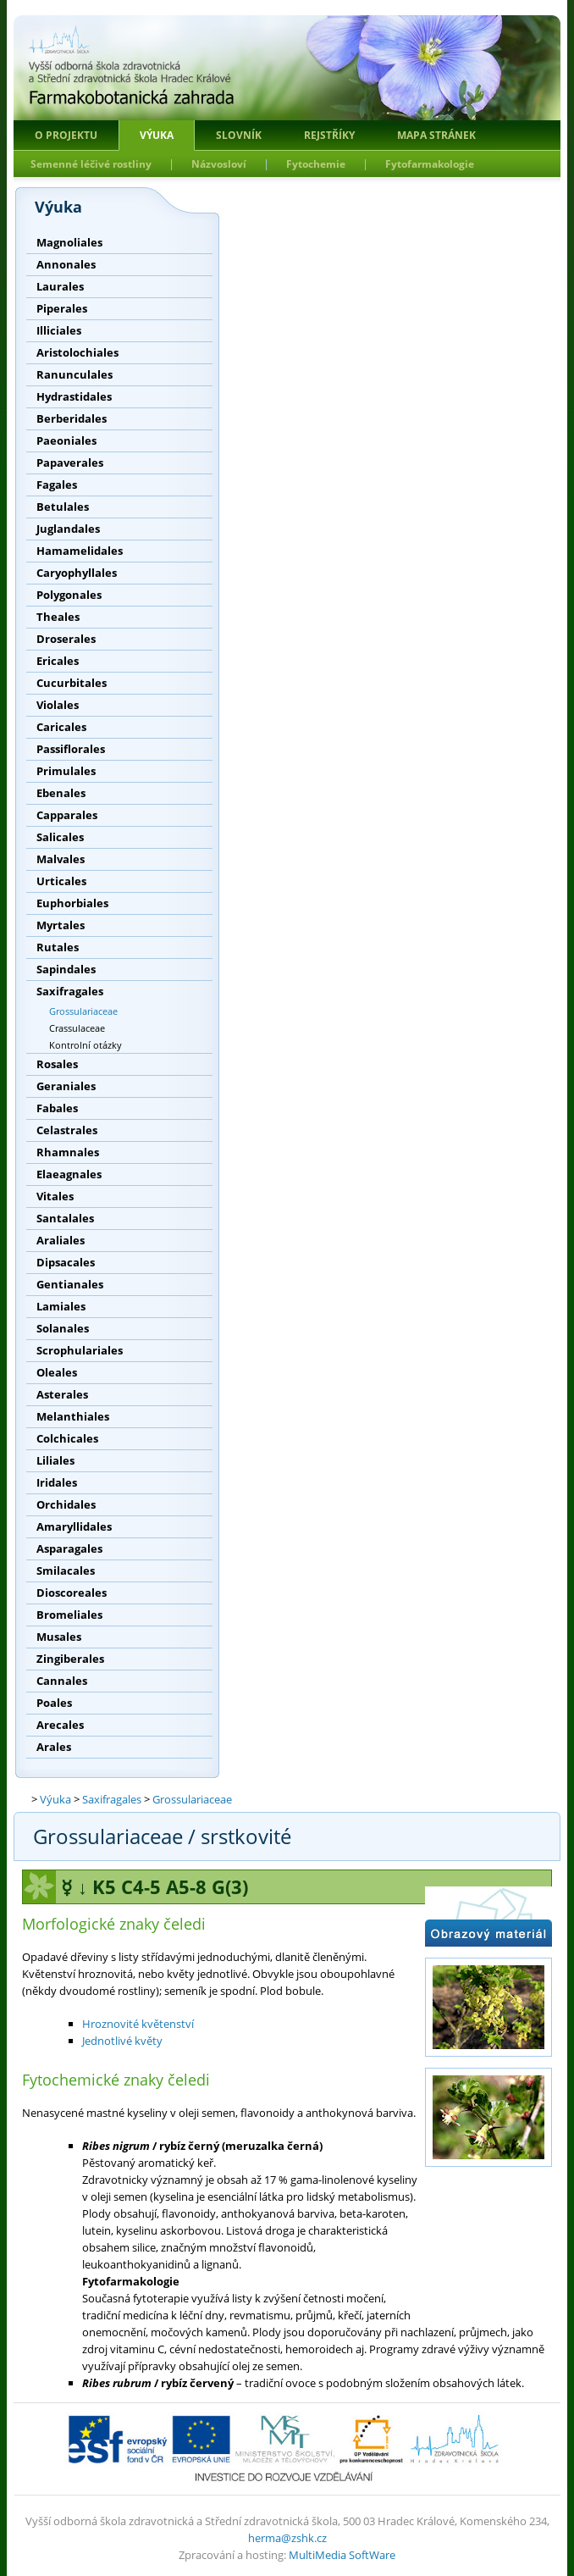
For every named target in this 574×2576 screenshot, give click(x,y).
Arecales (60, 1724)
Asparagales (69, 1548)
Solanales (62, 1328)
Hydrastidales (74, 396)
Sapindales (66, 969)
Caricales (61, 726)
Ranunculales (74, 374)
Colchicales (67, 1438)
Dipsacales (65, 1262)
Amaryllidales (74, 1526)
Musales (58, 1636)
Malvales (60, 859)
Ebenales (61, 792)
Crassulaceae (77, 1028)
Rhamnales (67, 1152)
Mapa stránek (436, 135)
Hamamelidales (79, 550)
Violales (57, 704)
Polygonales (69, 594)
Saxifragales (69, 991)
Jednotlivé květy (122, 2040)
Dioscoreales (71, 1592)
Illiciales (58, 330)
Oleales (56, 1372)
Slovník (239, 135)
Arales (53, 1746)
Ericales (57, 660)
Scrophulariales (79, 1350)
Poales (54, 1702)
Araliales (60, 1240)
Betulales (62, 506)
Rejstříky (329, 135)
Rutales (57, 947)
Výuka (157, 135)
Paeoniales (66, 440)
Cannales (61, 1680)
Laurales (60, 286)
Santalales (65, 1218)
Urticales (61, 881)
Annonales (66, 264)
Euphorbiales (72, 903)
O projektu (66, 135)
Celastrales (66, 1130)
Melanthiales (72, 1416)
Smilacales (65, 1570)
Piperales (61, 308)
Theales (58, 616)
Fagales (56, 484)
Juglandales (68, 528)
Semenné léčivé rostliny (91, 164)
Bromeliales (69, 1614)
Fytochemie (315, 164)
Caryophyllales (76, 572)
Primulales (66, 770)
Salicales (60, 837)
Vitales (55, 1196)
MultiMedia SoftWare (342, 2554)
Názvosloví (218, 164)
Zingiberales (70, 1658)
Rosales (57, 1064)
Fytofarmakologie (429, 164)
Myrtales (60, 925)
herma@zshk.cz (287, 2538)
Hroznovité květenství (138, 2023)
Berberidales (71, 418)
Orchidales (66, 1504)
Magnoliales (69, 242)
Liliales (55, 1460)
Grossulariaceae (83, 1011)
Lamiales (61, 1306)
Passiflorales (70, 748)
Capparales (66, 815)
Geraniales (66, 1086)
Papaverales (69, 462)
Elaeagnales (69, 1174)
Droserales (66, 638)
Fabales (57, 1108)
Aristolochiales (77, 352)
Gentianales (69, 1284)
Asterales (62, 1394)
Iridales (56, 1482)
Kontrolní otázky (85, 1045)
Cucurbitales (71, 682)
